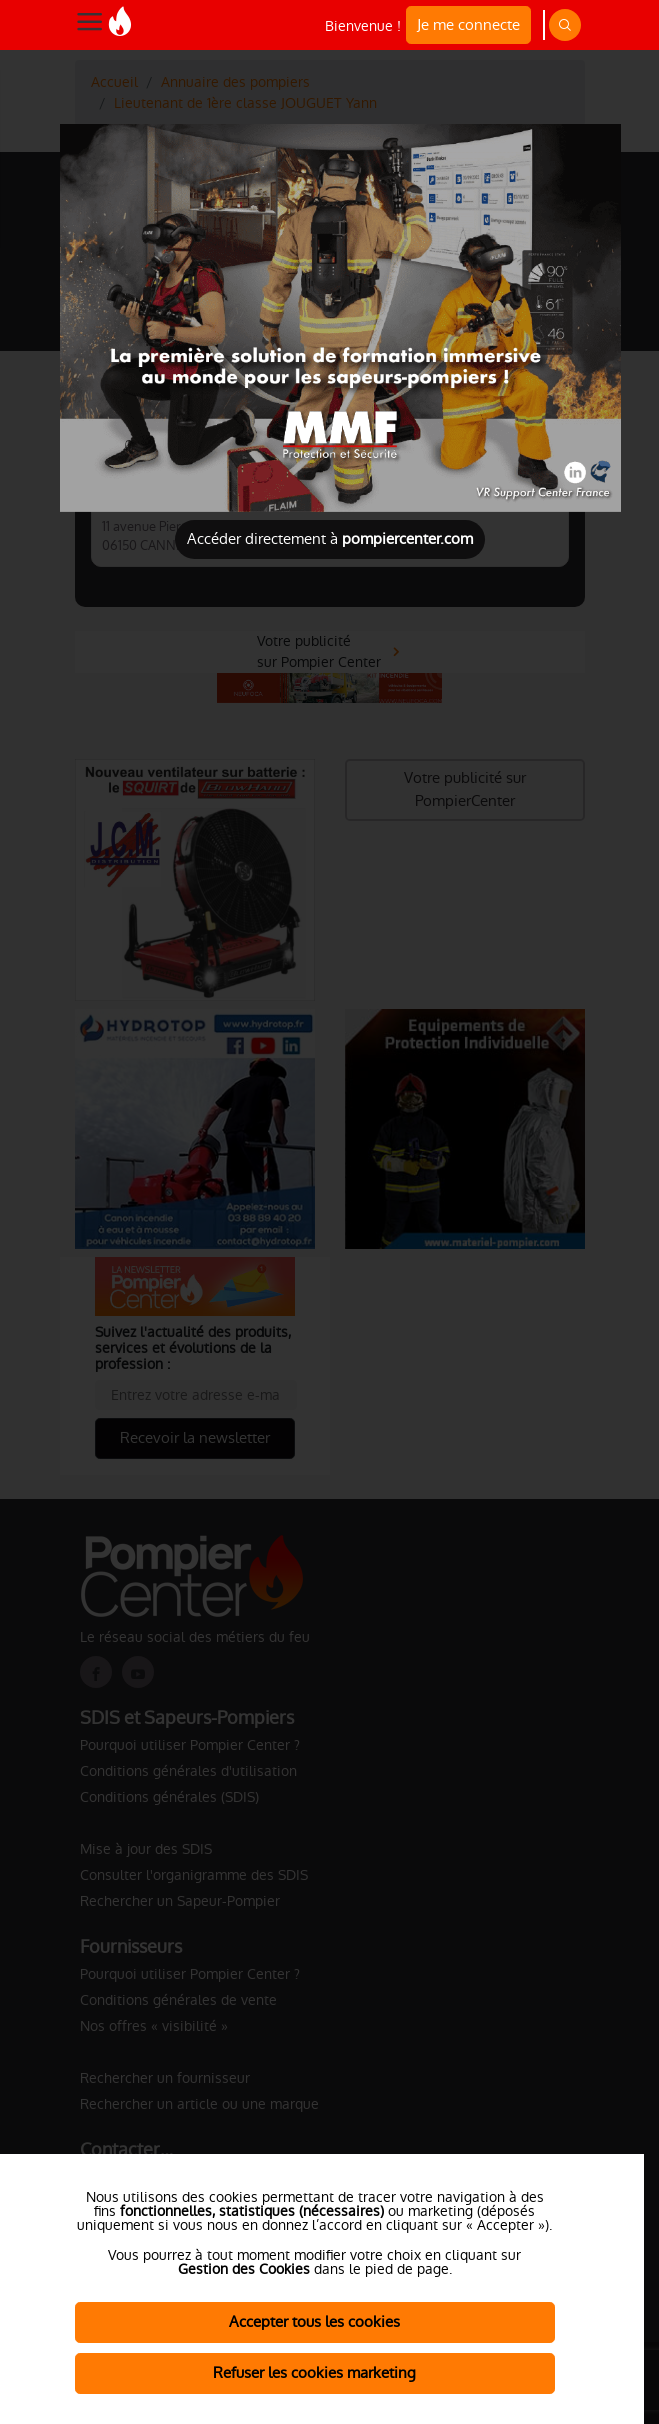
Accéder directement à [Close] (330, 538)
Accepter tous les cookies (314, 2321)
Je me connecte (468, 24)
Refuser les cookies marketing (314, 2372)
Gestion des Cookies (244, 2269)
